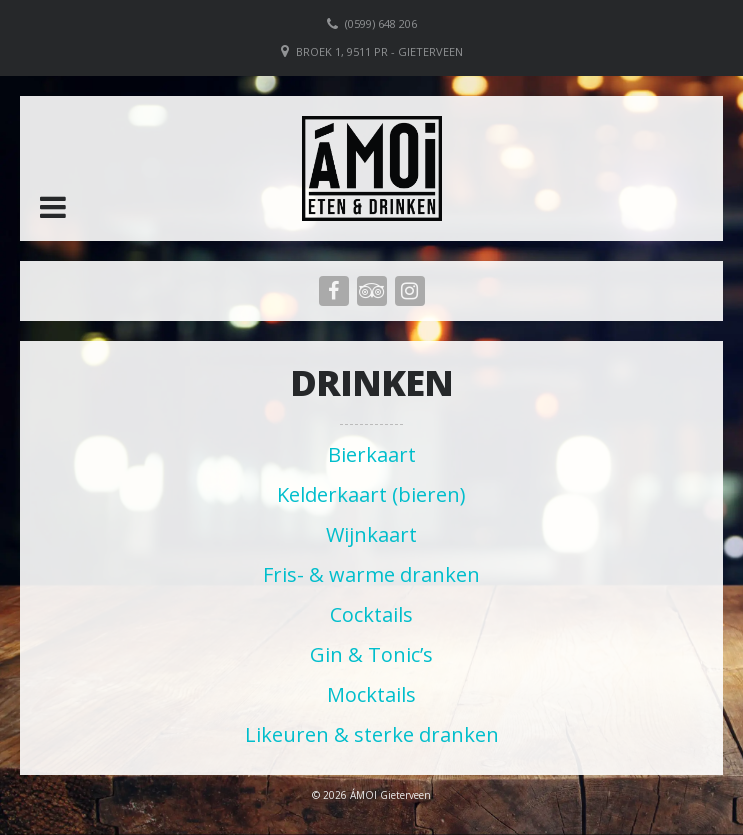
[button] (53, 207)
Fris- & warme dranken (371, 574)
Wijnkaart (371, 534)
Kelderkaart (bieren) (371, 494)
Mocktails (371, 694)
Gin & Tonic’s (371, 654)
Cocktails (371, 614)
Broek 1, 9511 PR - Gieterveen (379, 51)
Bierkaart (372, 454)
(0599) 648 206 (381, 23)
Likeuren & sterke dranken (372, 734)
